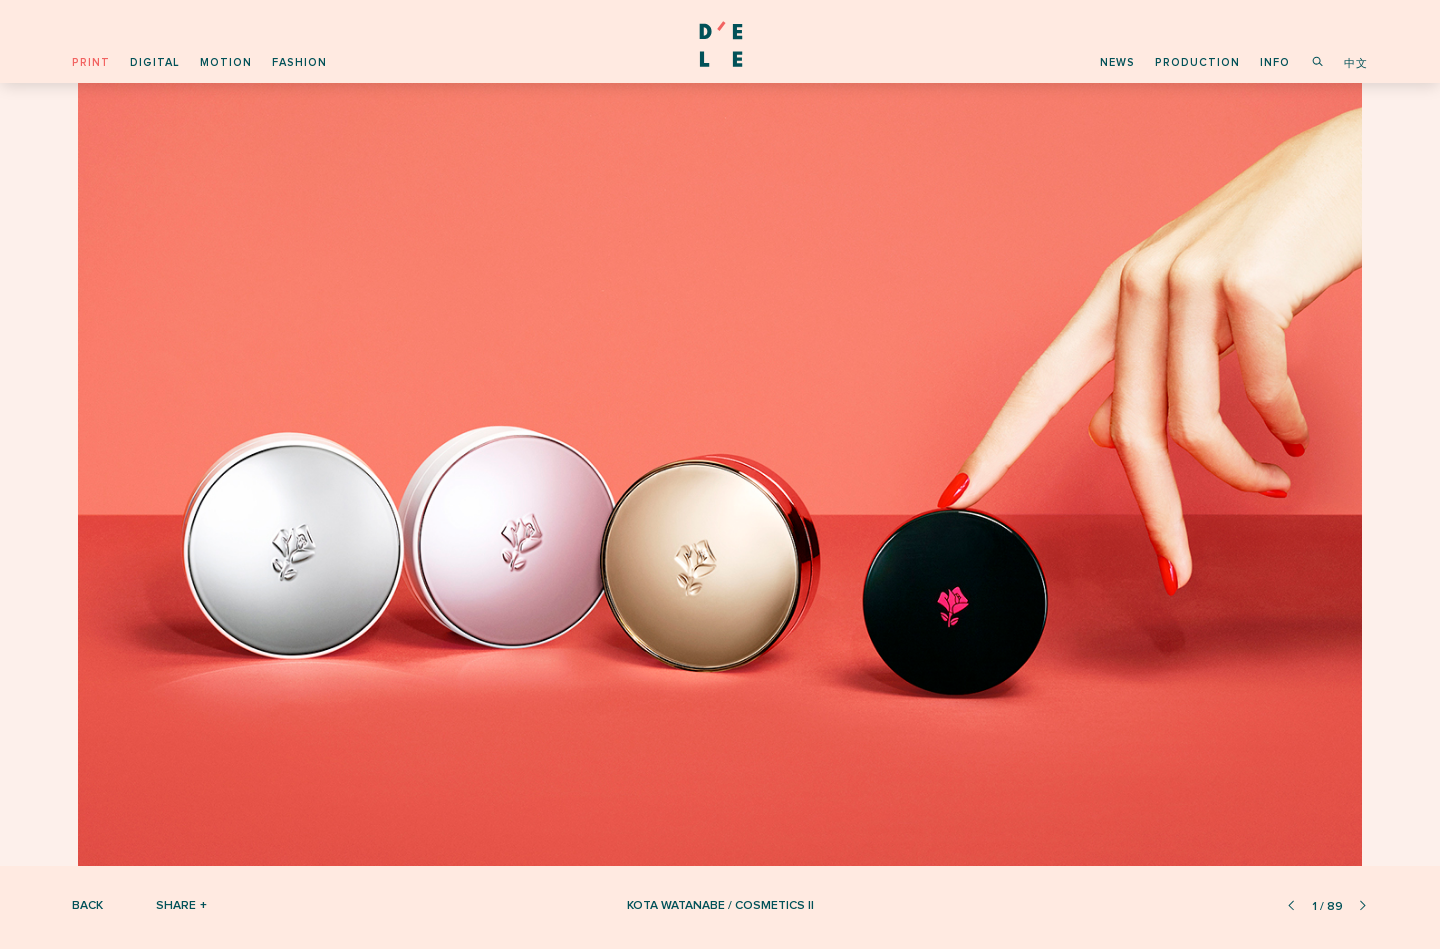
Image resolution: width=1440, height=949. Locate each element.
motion (226, 62)
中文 (1356, 63)
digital (155, 62)
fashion (299, 62)
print (91, 62)
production (1197, 62)
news (1117, 62)
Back (87, 905)
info (1275, 62)
